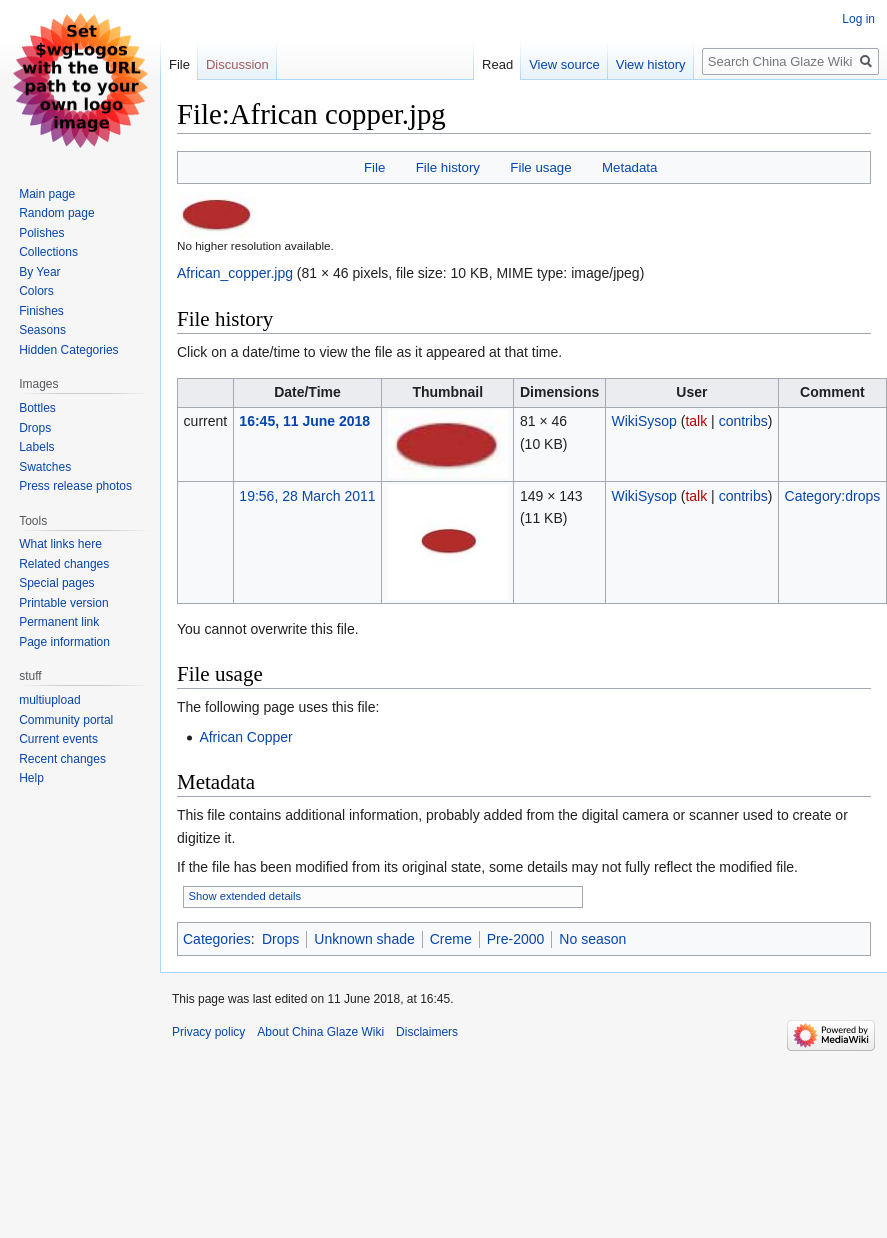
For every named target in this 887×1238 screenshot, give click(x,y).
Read (475, 64)
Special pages (56, 583)
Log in (858, 19)
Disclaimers (427, 1032)
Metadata (629, 167)
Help (31, 778)
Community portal (66, 720)
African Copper (245, 737)
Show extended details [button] (245, 896)
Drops (280, 939)
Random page (56, 213)
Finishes (41, 311)
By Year (39, 272)
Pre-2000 (516, 939)
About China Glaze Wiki (320, 1032)
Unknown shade (364, 939)
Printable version (63, 603)
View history (629, 64)
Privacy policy (208, 1032)
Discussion (237, 64)
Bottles (37, 408)
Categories (217, 939)
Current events (58, 739)
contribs (743, 421)
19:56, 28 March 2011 (307, 496)
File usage (540, 167)
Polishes (41, 233)
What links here (60, 544)
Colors (36, 291)
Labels (36, 447)
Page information (64, 642)
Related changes (64, 564)
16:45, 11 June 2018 (304, 421)
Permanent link (59, 622)
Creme (451, 939)
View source (543, 64)
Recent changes (62, 759)
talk (696, 421)
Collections (48, 252)
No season (592, 939)
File (374, 167)
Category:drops (833, 496)
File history (448, 167)
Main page (47, 194)
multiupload (49, 700)
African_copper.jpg (235, 273)
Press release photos (75, 486)
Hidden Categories (68, 350)
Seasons (42, 330)
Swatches (45, 467)
